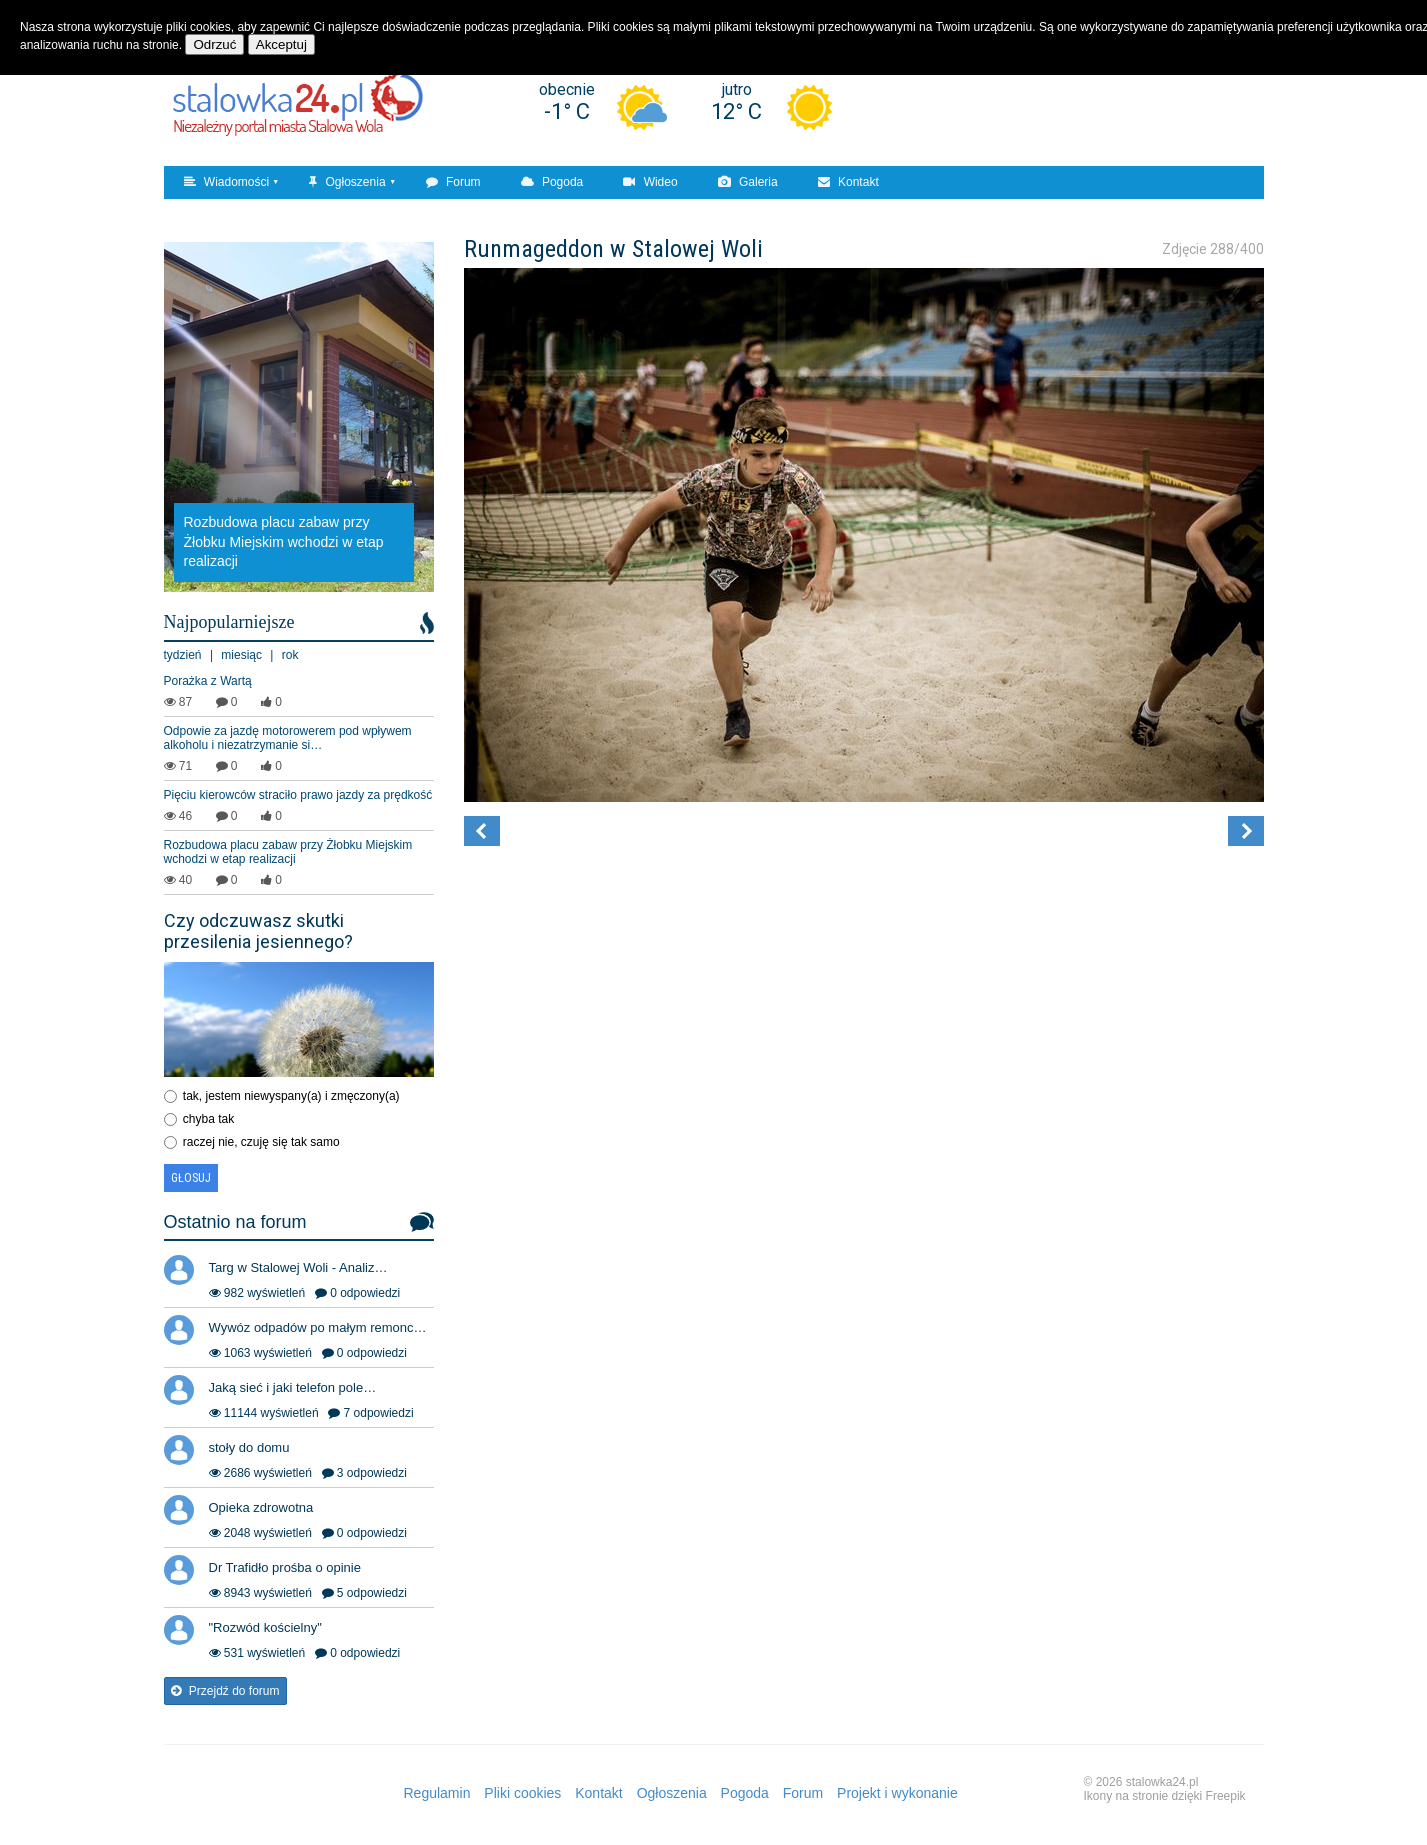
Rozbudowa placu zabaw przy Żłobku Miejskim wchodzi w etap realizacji (288, 852)
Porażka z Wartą (208, 681)
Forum (453, 182)
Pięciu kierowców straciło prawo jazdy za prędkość (298, 795)
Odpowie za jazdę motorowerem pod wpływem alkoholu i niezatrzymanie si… (288, 738)
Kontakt (848, 182)
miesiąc (241, 655)
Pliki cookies (522, 1793)
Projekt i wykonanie (897, 1793)
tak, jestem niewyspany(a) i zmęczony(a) (291, 1096)
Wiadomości (227, 182)
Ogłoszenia (347, 182)
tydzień (183, 655)
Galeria (748, 182)
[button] (482, 831)
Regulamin (437, 1793)
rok (290, 655)
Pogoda (552, 182)
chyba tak (208, 1119)
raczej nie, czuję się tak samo (261, 1142)
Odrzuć (214, 44)
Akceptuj (281, 44)
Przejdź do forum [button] (225, 1691)
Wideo (650, 182)
